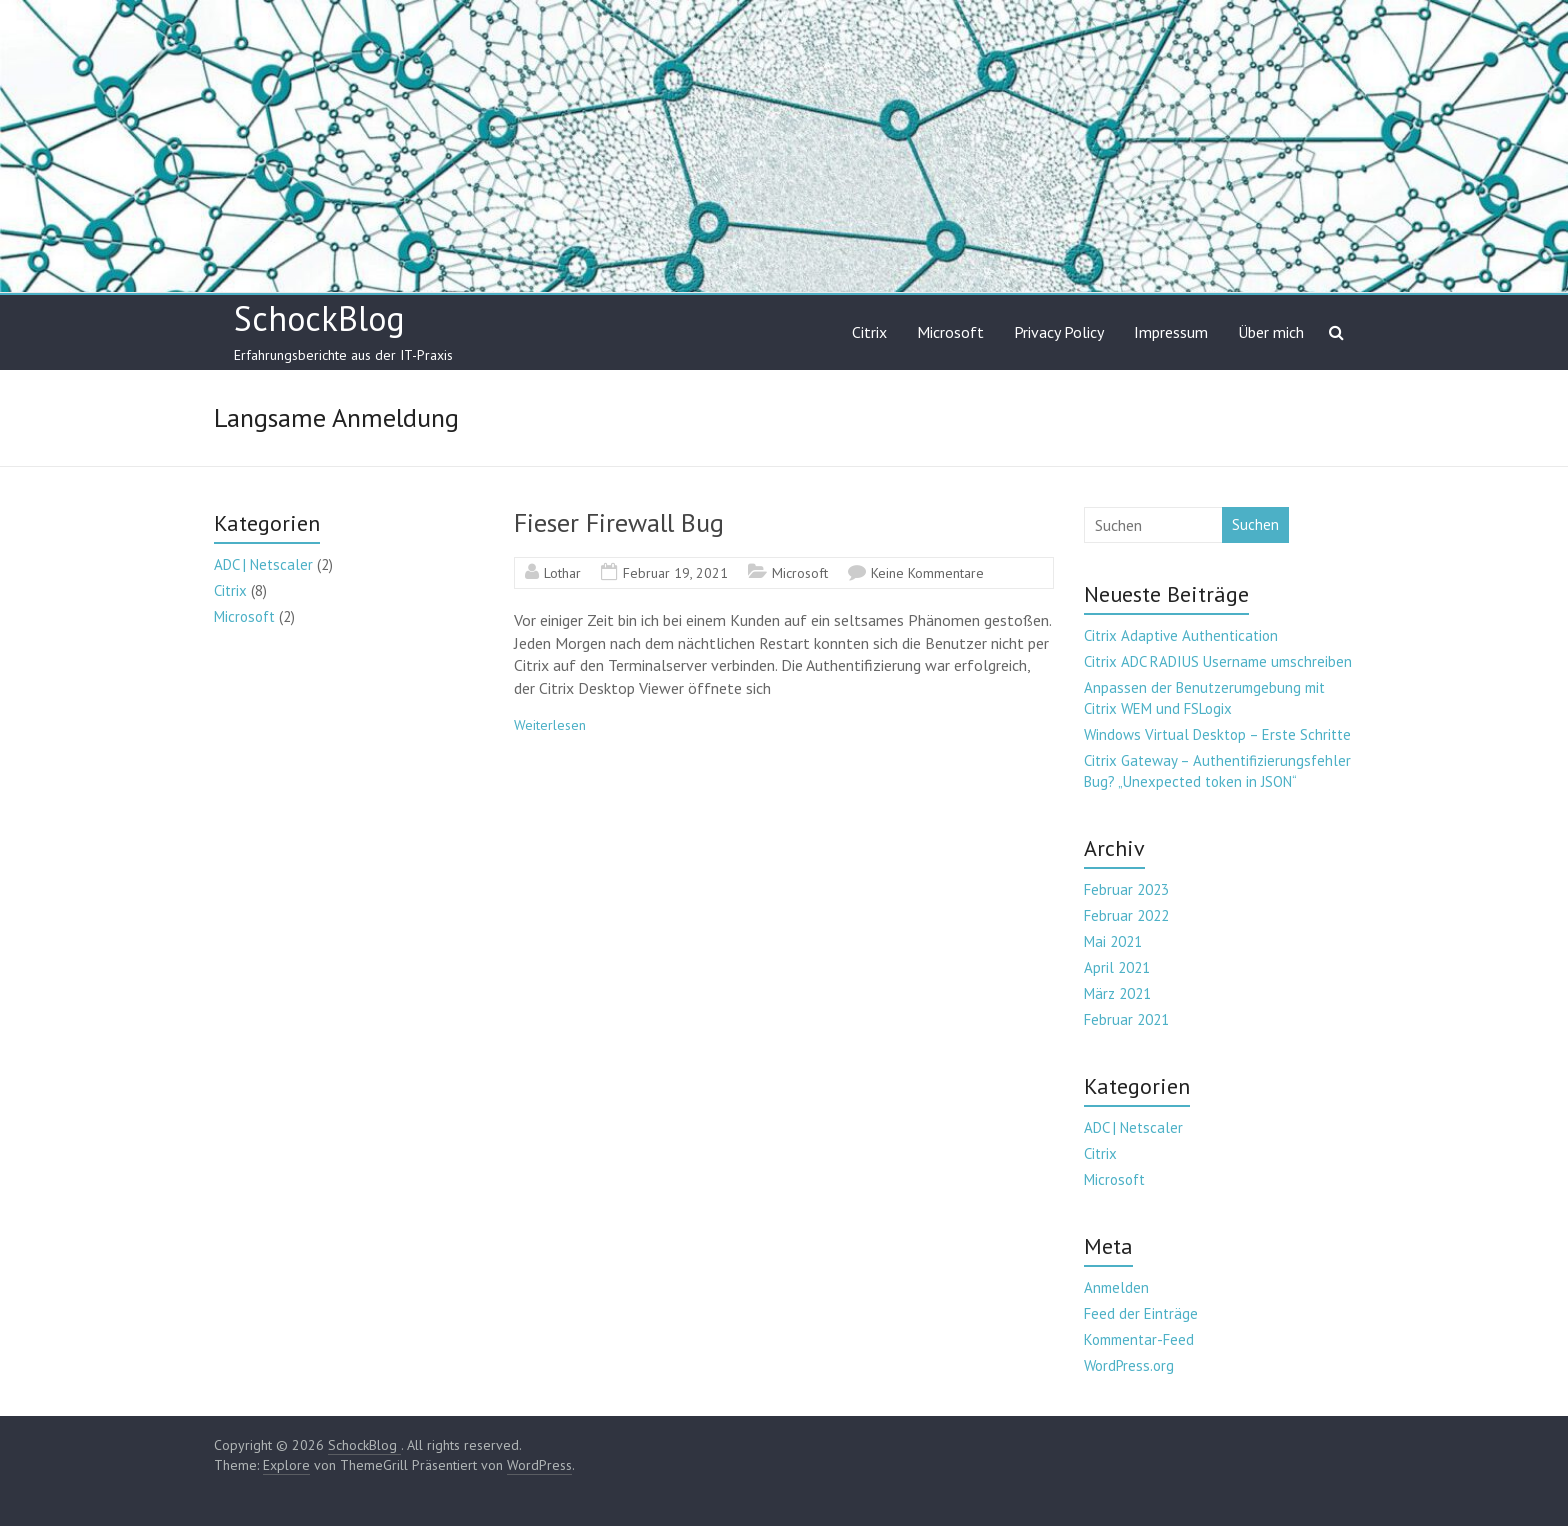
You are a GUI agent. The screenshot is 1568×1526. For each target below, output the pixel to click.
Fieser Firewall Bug (619, 522)
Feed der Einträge (1141, 1313)
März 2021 (1117, 993)
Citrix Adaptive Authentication (1181, 635)
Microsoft (950, 332)
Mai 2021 (1113, 941)
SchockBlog (319, 318)
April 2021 (1117, 967)
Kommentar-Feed (1139, 1339)
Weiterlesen (550, 725)
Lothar (562, 573)
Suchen (1255, 524)
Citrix (869, 332)
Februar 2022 (1126, 915)
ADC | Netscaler (263, 564)
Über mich (1271, 332)
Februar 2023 (1126, 889)
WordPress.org (1129, 1365)
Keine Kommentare (927, 573)
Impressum (1171, 332)
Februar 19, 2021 (675, 573)
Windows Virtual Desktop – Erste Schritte (1217, 734)
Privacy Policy (1059, 332)
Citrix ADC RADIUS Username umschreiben (1218, 661)
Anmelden (1116, 1287)
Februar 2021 (1126, 1019)
